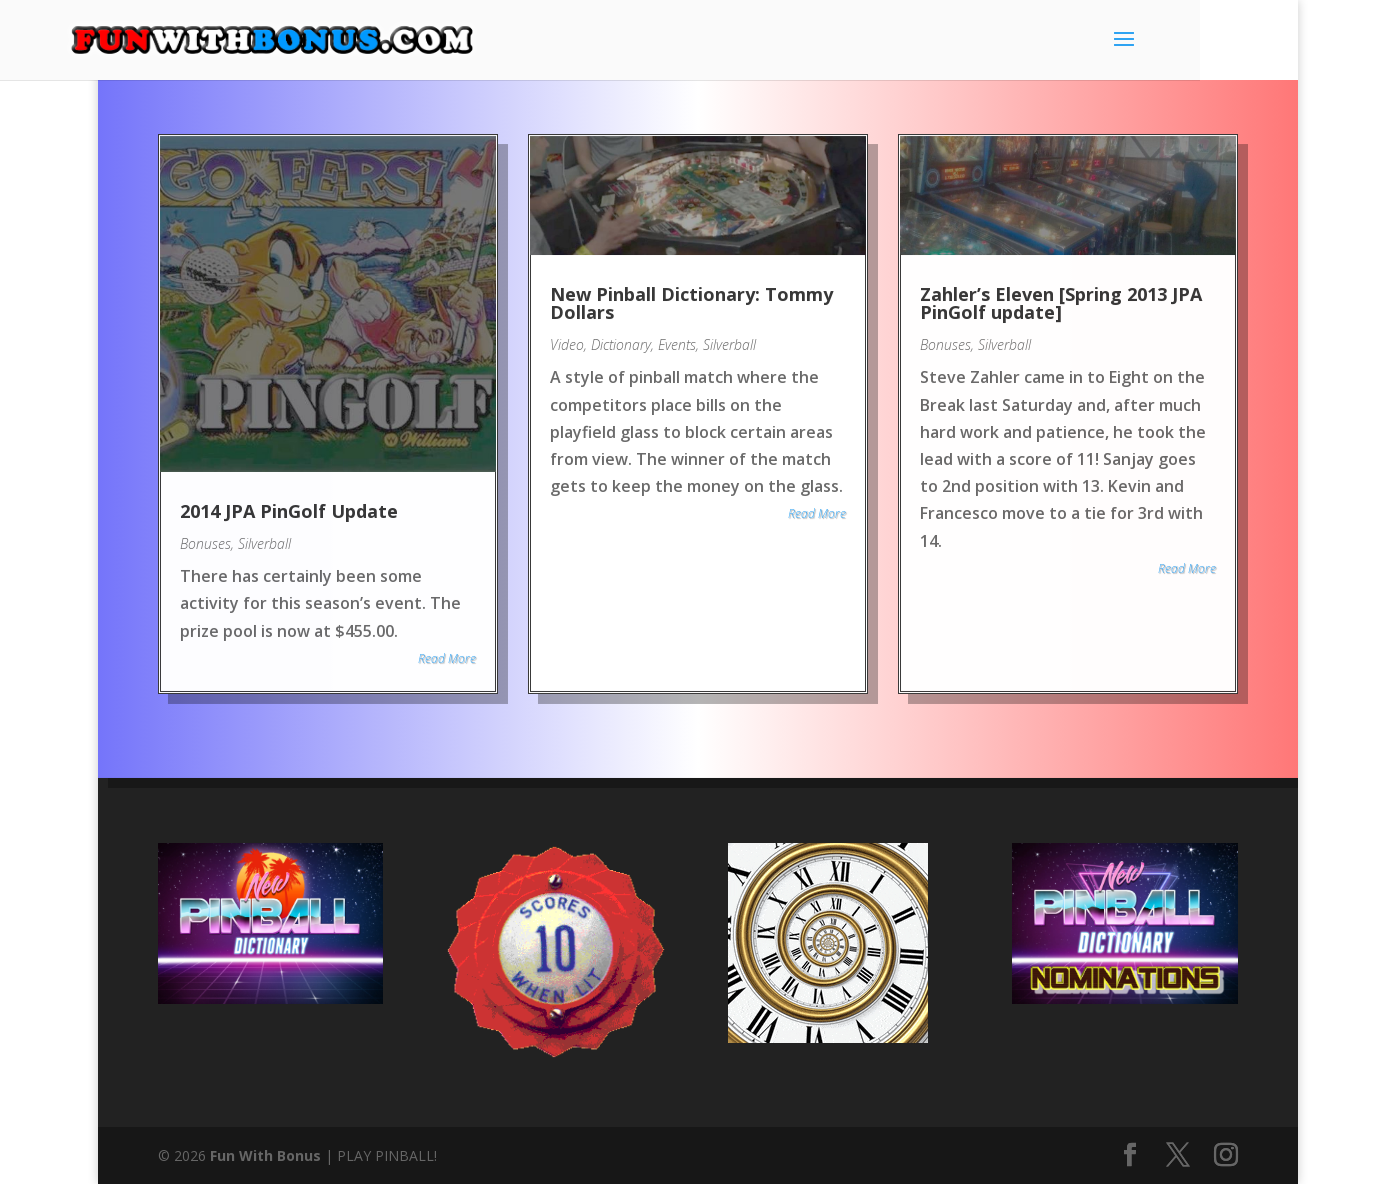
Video (567, 345)
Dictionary (621, 345)
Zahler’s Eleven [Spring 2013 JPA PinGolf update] (1061, 305)
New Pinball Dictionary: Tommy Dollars (691, 305)
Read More (446, 656)
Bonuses (204, 542)
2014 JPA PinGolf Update (288, 510)
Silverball (263, 542)
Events (677, 345)
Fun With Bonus (265, 1155)
